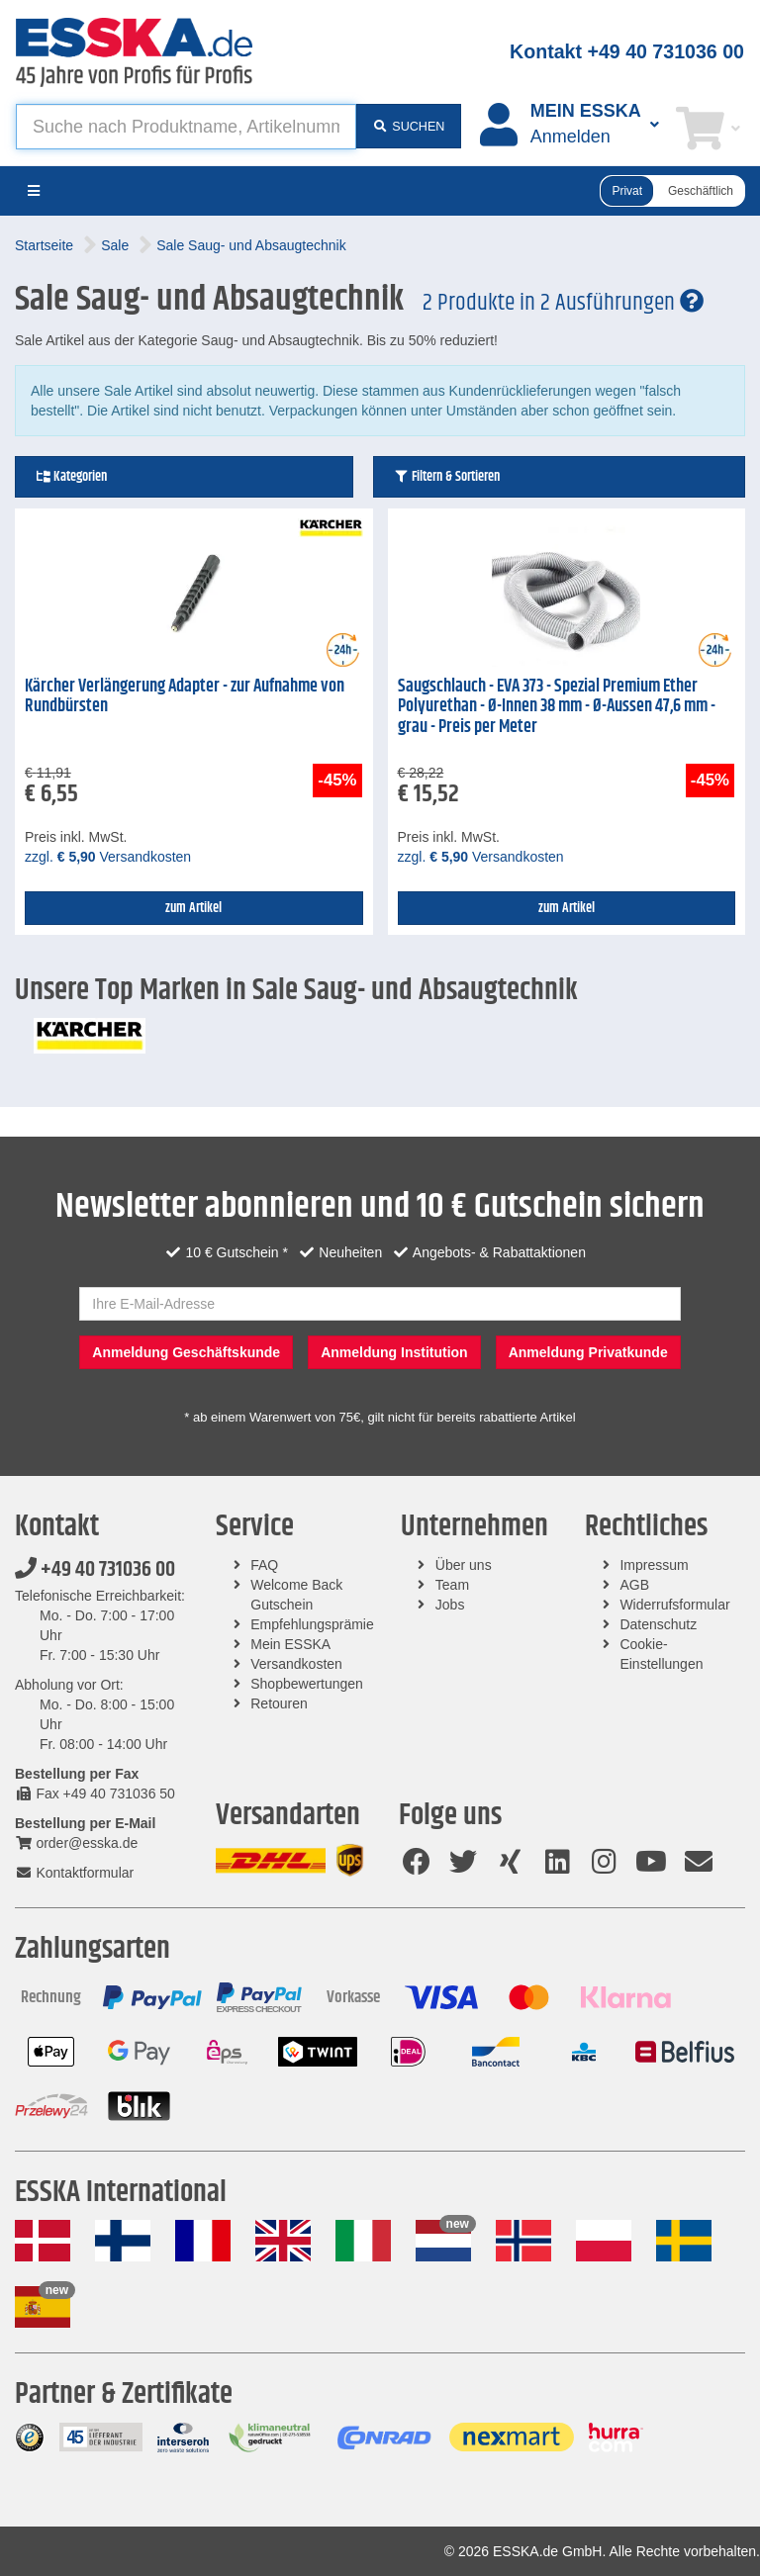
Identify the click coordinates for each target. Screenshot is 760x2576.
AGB (634, 1585)
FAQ (264, 1565)
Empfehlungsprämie (312, 1624)
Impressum (653, 1565)
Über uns (463, 1565)
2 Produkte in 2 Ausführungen (563, 303)
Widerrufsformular (674, 1604)
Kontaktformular (74, 1873)
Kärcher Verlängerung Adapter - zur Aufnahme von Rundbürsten (184, 697)
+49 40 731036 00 (95, 1570)
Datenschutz (658, 1624)
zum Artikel (193, 908)
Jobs (450, 1604)
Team (452, 1585)
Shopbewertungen (306, 1684)
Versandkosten (296, 1664)
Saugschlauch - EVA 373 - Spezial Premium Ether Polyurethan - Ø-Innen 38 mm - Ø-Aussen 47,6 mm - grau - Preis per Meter (556, 707)
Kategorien (71, 477)
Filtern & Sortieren (447, 477)
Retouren (279, 1703)
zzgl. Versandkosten (108, 857)
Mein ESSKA (290, 1644)
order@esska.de (76, 1843)
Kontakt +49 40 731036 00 (627, 51)
